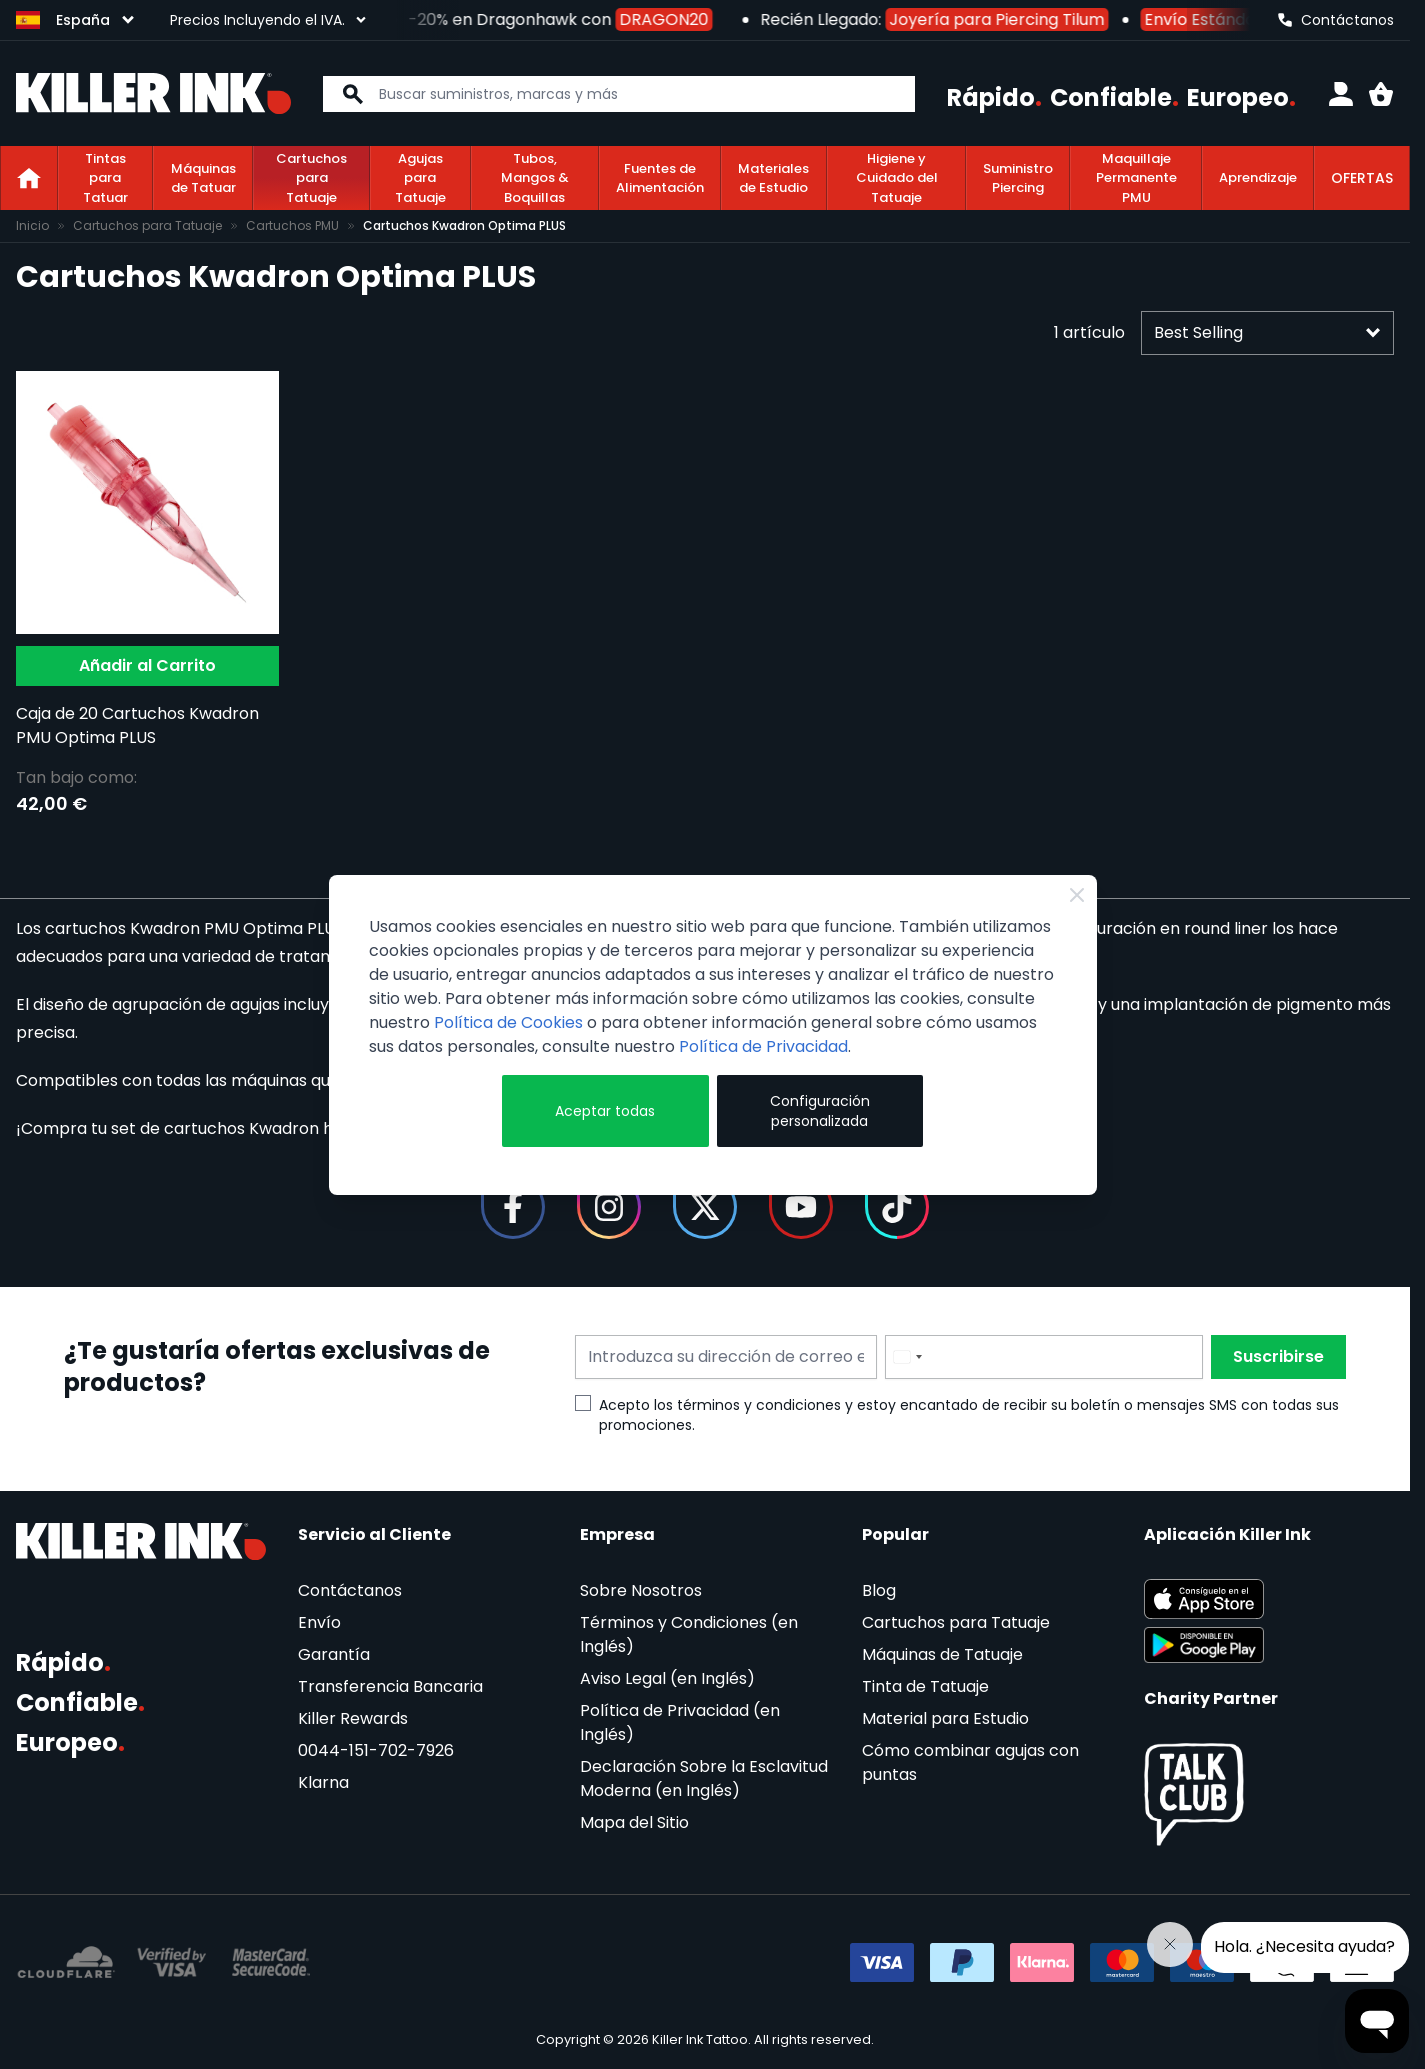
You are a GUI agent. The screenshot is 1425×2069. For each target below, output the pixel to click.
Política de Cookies (508, 1022)
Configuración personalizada (820, 1111)
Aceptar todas (605, 1111)
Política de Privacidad (763, 1046)
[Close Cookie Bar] (1077, 895)
